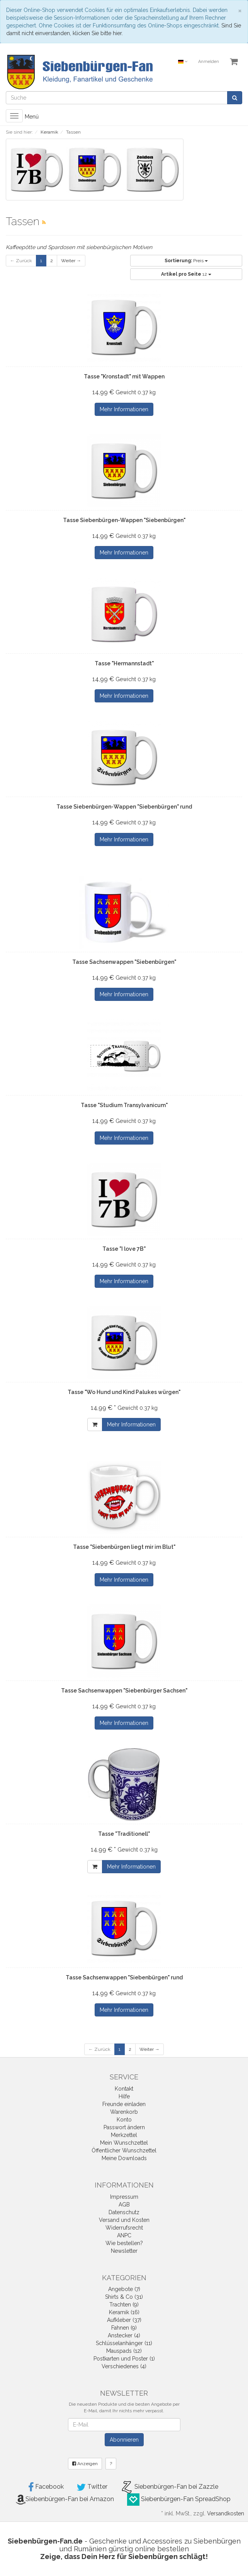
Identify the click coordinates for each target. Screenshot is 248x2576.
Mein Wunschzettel (124, 2143)
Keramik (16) (124, 2312)
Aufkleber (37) (124, 2320)
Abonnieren (124, 2440)
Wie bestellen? (124, 2243)
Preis (186, 260)
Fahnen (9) (124, 2328)
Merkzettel (124, 2135)
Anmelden (208, 61)
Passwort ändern (124, 2127)
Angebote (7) (124, 2289)
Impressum (124, 2197)
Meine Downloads (124, 2158)
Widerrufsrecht (124, 2228)
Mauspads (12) (124, 2351)
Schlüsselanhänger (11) (124, 2343)
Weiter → (71, 260)
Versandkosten (225, 2513)
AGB (124, 2204)
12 (186, 274)
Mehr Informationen (124, 409)
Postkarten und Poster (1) (124, 2359)
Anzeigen (85, 2463)
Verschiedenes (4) (124, 2366)
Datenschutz (124, 2212)
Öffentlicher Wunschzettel (124, 2150)
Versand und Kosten (124, 2220)
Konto (124, 2119)
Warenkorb (124, 2112)
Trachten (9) (124, 2304)
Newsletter (124, 2251)
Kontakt (124, 2089)
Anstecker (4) (124, 2335)
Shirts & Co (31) (124, 2297)
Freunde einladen (124, 2104)
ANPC (124, 2235)
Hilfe (124, 2096)
